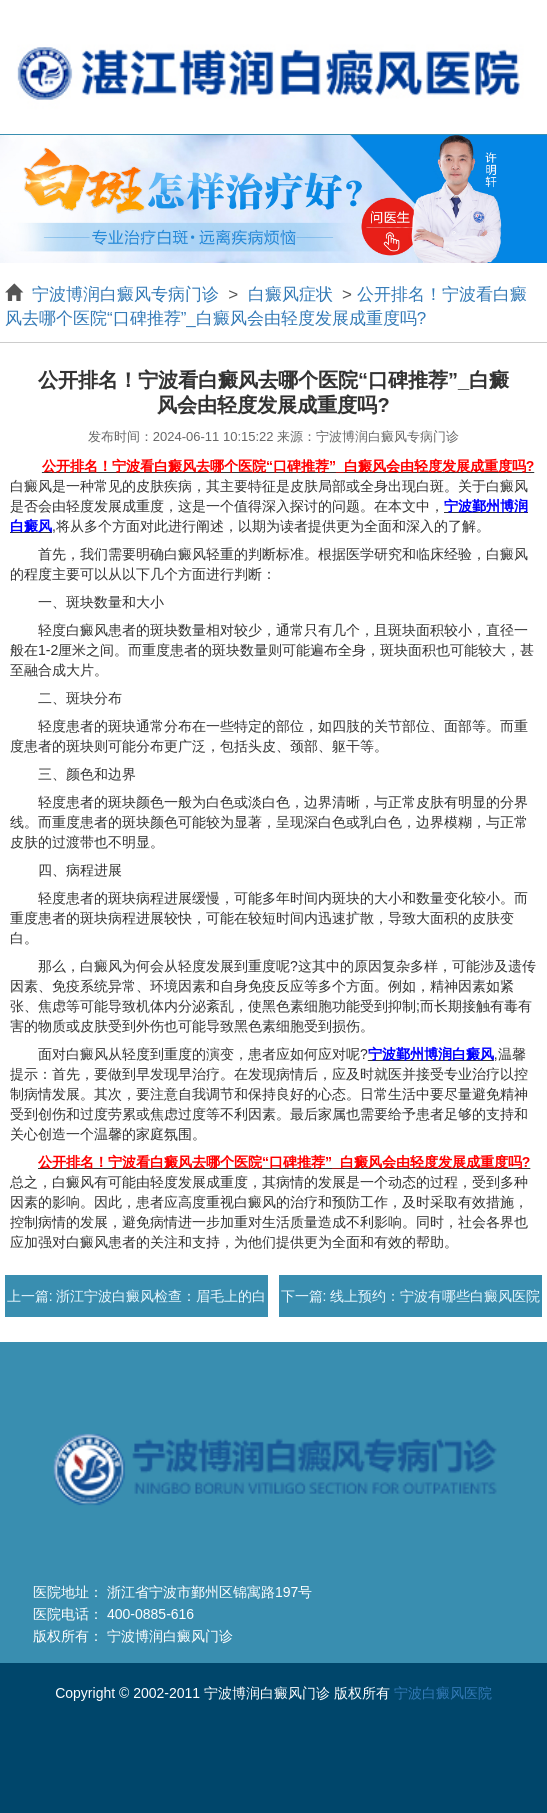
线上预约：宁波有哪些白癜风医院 (433, 1296)
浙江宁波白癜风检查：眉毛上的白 (160, 1296)
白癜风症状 (290, 294)
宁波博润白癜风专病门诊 (128, 294)
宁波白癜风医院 (443, 1693)
